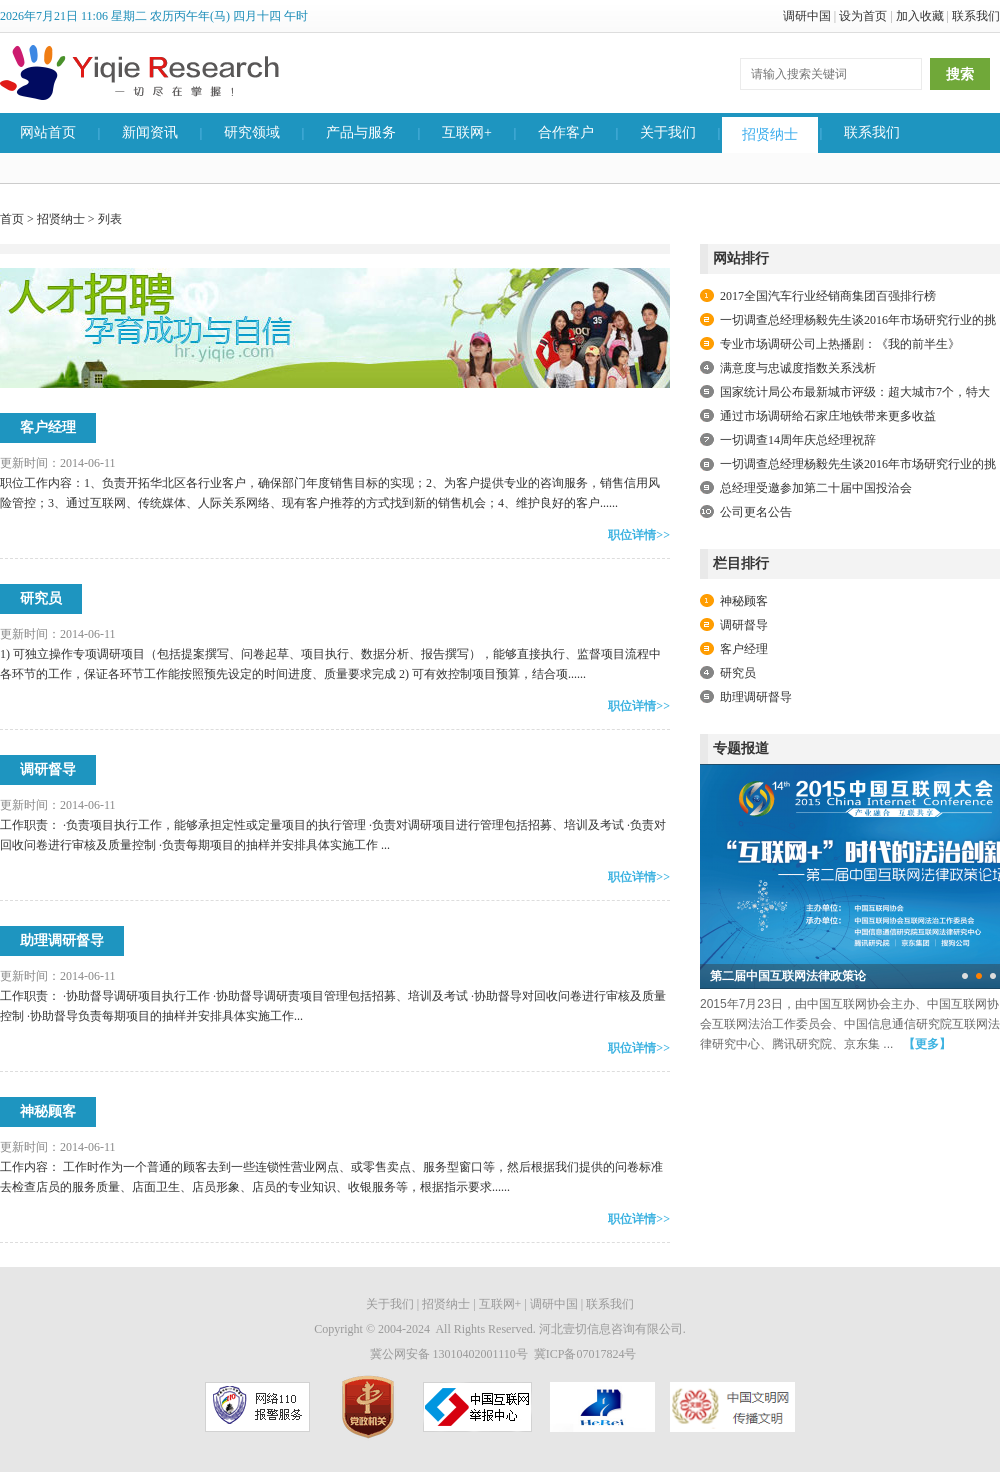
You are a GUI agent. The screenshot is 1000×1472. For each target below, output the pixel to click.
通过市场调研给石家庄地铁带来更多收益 (828, 416)
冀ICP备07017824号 (585, 1354)
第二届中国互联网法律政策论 (788, 976)
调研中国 (807, 16)
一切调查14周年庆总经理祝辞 (798, 440)
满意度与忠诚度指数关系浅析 (798, 368)
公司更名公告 (756, 512)
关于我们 (668, 132)
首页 (12, 219)
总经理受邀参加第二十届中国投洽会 (816, 488)
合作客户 (566, 132)
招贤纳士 (770, 134)
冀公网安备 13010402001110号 (449, 1354)
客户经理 (48, 427)
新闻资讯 (150, 132)
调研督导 (48, 769)
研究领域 (252, 132)
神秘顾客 (48, 1111)
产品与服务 (361, 132)
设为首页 (863, 16)
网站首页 (48, 132)
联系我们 (976, 16)
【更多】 (927, 1044)
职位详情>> (639, 535)
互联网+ (467, 132)
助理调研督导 (62, 940)
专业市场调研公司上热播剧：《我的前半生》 (840, 344)
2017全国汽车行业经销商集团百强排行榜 (828, 296)
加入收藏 (920, 16)
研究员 (41, 598)
